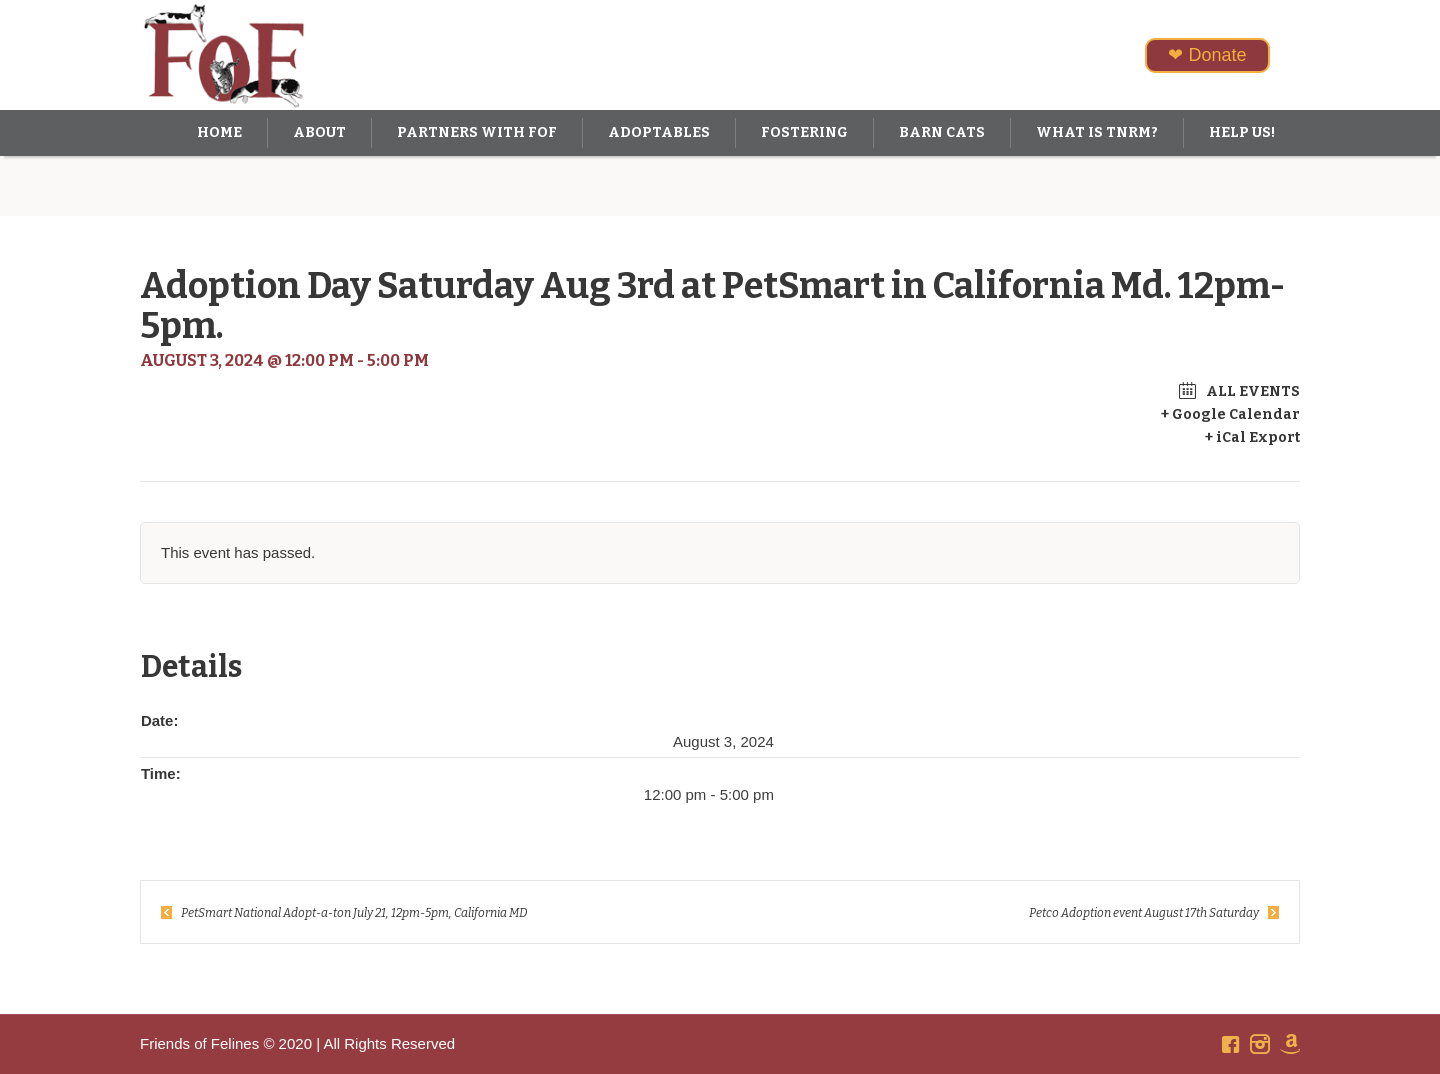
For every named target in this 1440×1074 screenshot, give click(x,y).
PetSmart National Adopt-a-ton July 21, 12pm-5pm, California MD (354, 913)
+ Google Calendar (1230, 414)
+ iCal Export (1252, 437)
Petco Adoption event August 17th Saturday (1144, 913)
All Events (1251, 391)
